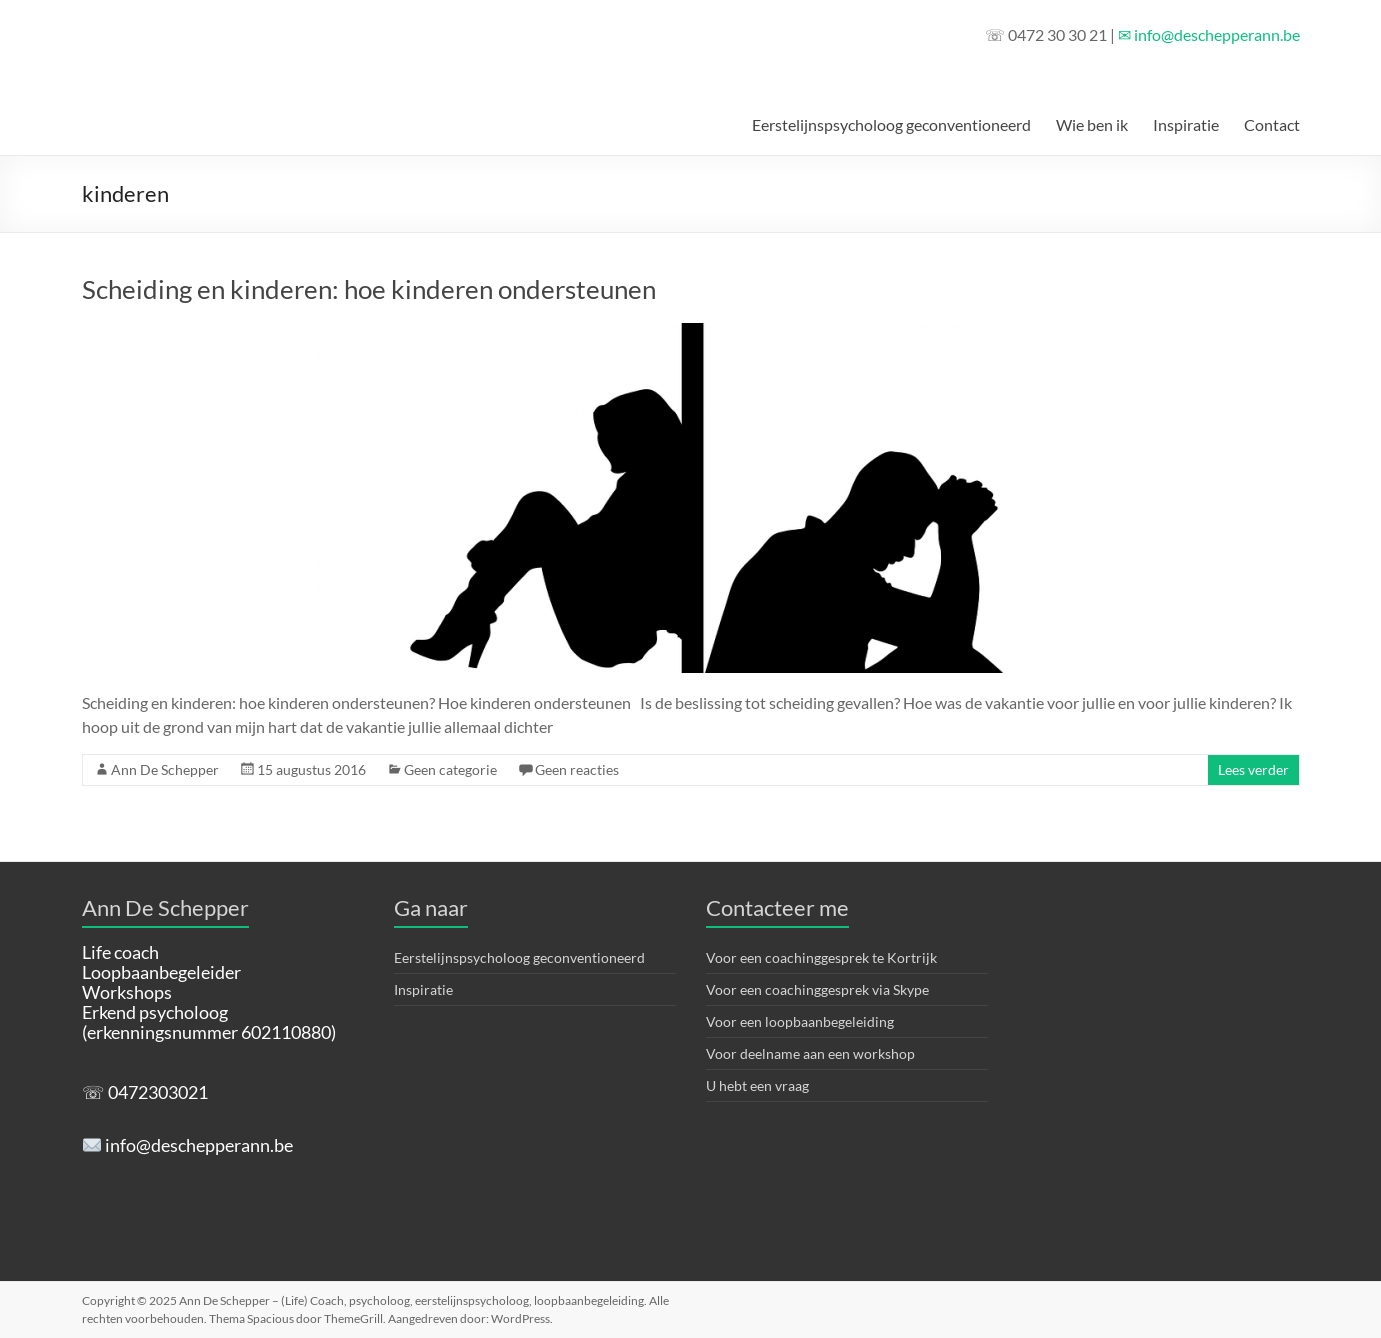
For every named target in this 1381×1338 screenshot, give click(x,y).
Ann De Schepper (165, 769)
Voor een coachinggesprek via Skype (817, 989)
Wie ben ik (1092, 124)
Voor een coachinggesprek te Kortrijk (821, 957)
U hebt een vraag (757, 1085)
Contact (1272, 124)
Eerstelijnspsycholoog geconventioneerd (891, 124)
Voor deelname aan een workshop (810, 1053)
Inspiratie (1186, 124)
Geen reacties (577, 769)
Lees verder (1253, 769)
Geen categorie (450, 769)
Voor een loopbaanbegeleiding (800, 1021)
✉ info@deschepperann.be (1209, 34)
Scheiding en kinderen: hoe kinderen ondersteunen (369, 289)
